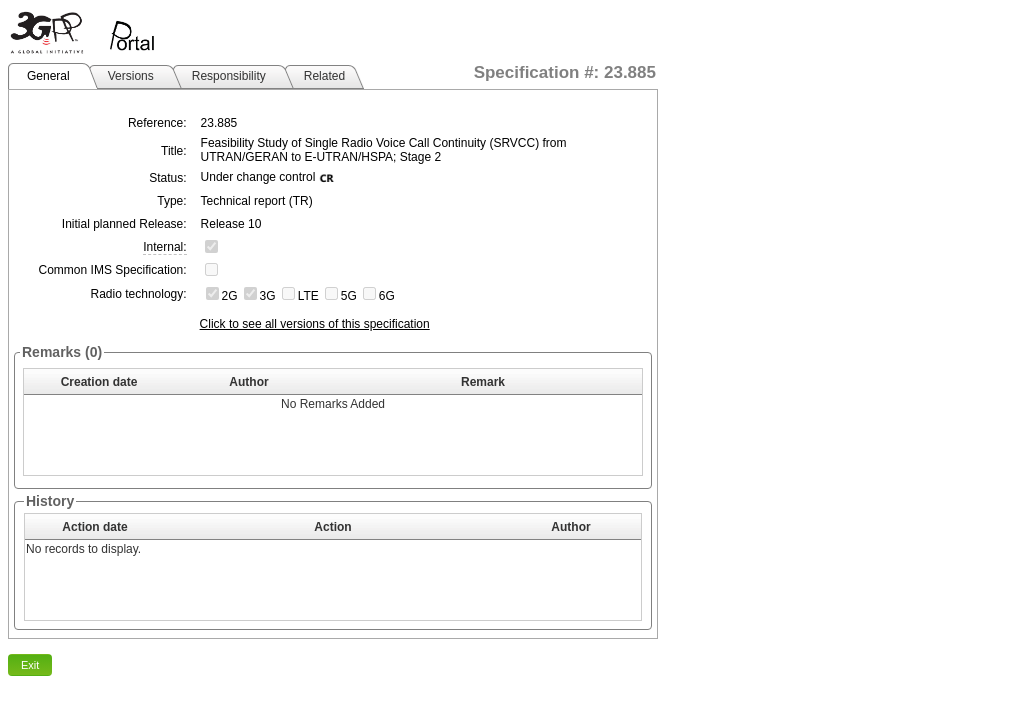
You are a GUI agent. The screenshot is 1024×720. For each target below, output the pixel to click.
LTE (308, 296)
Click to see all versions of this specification (315, 324)
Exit (30, 665)
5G (349, 296)
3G (268, 296)
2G (230, 296)
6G (387, 296)
